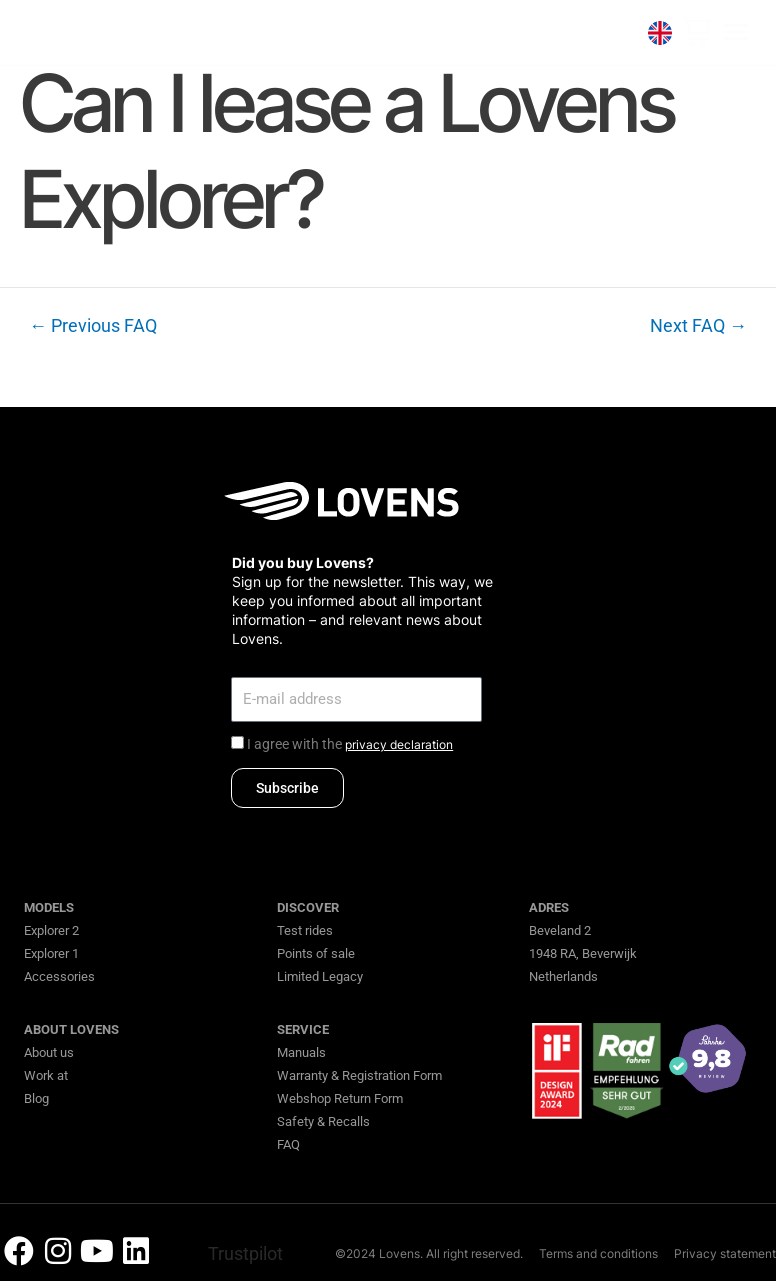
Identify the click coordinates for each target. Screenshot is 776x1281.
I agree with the (350, 744)
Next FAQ (698, 326)
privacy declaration (399, 744)
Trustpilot (245, 1253)
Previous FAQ (93, 326)
